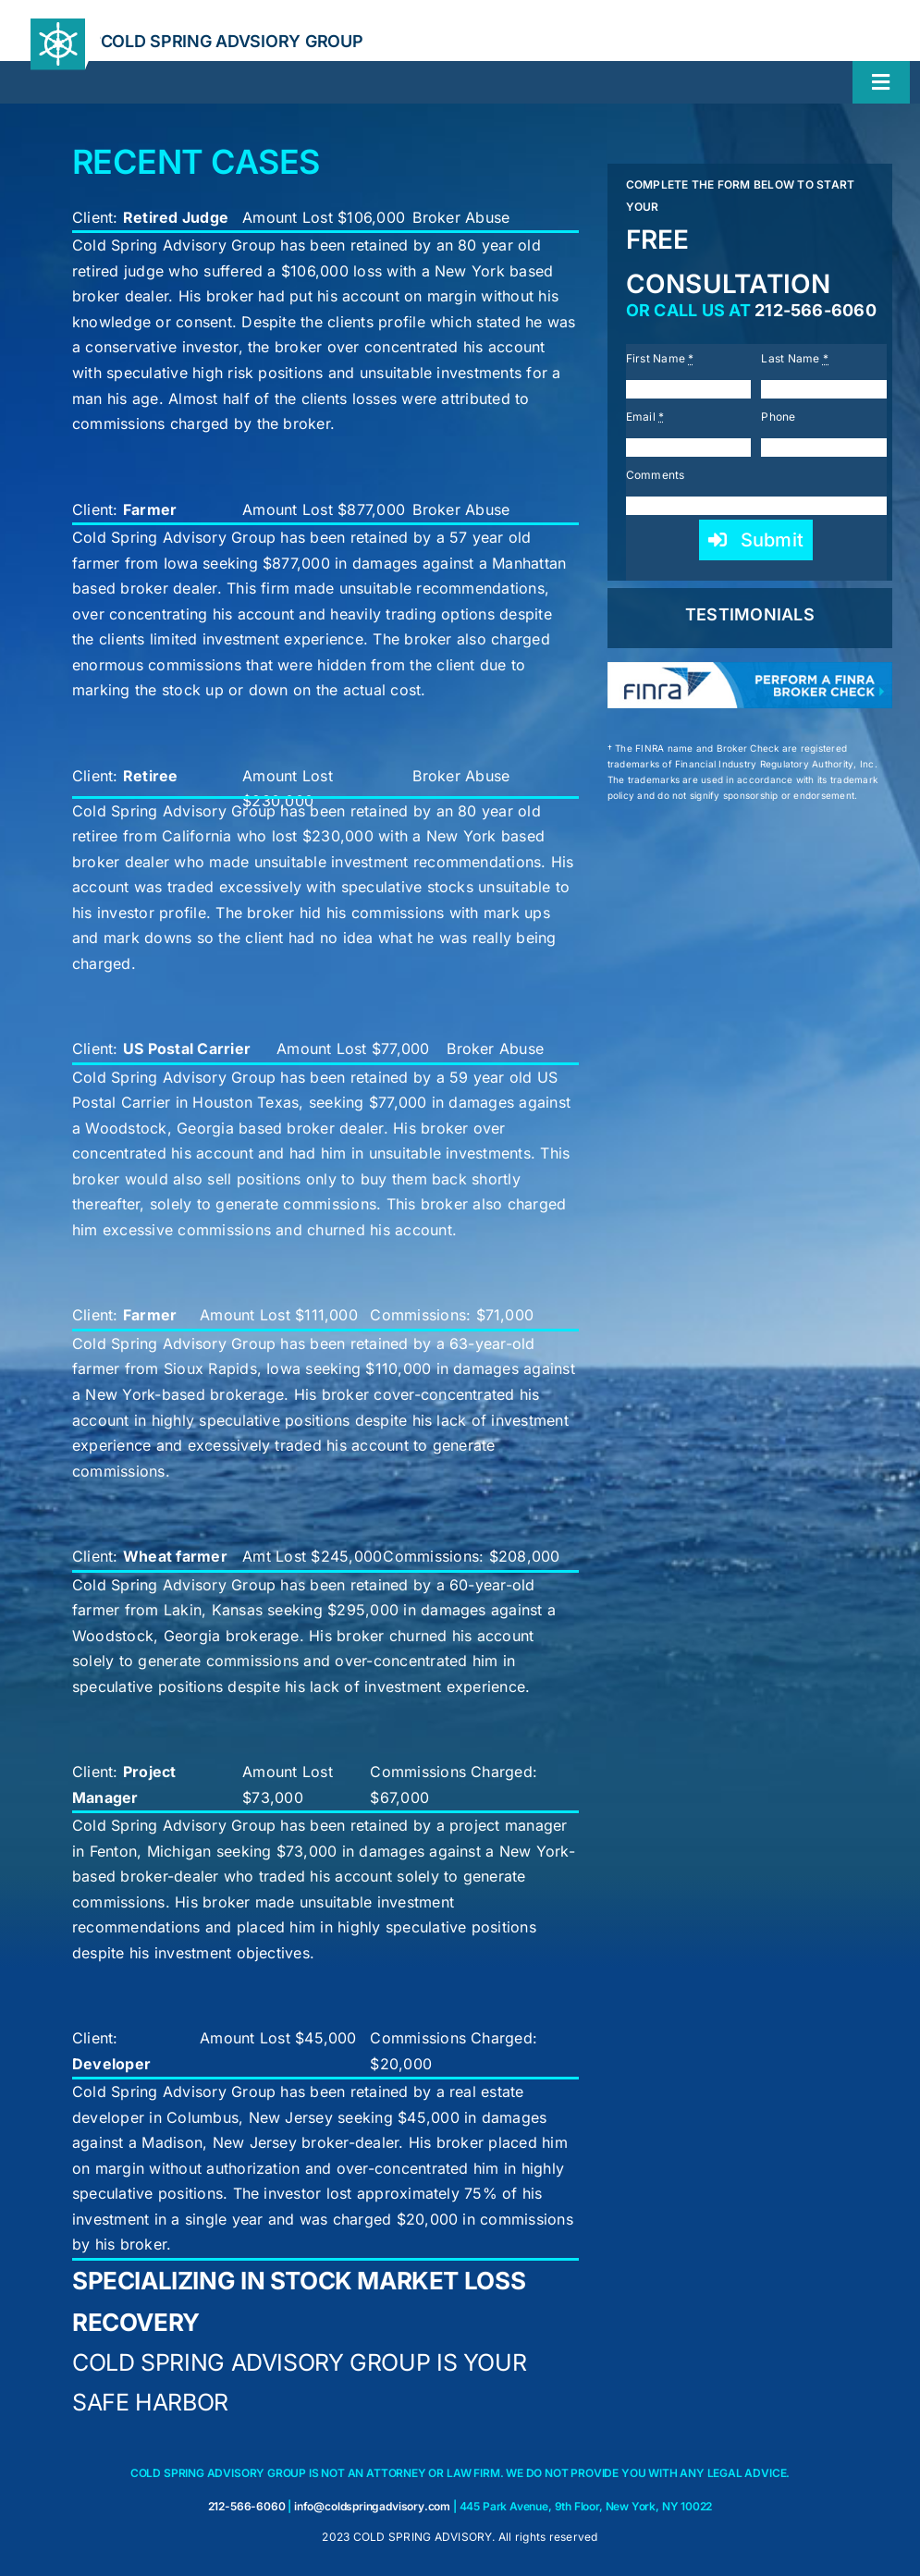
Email (645, 416)
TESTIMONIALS (750, 614)
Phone (778, 416)
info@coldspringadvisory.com (372, 2506)
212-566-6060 (815, 310)
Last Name (794, 358)
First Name (660, 358)
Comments (655, 475)
